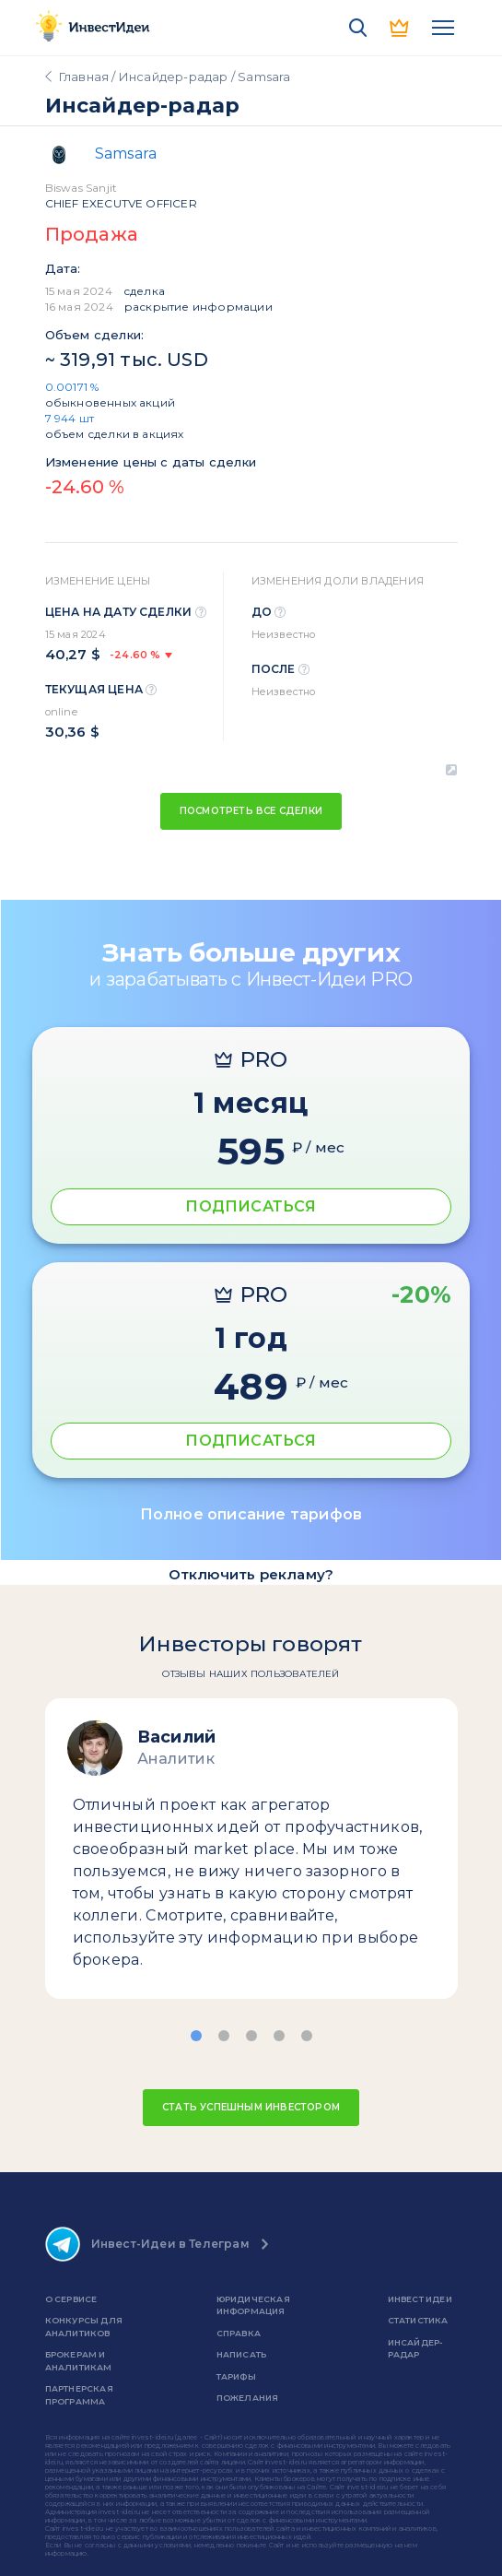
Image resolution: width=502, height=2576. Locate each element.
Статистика (418, 2320)
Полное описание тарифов (251, 1514)
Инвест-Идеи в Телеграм (147, 2244)
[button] (196, 2035)
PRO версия (400, 27)
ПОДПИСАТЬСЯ (250, 1206)
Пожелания (247, 2398)
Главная (84, 76)
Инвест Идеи (420, 2299)
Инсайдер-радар (173, 76)
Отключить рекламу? (251, 1574)
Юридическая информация (253, 2305)
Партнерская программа (79, 2394)
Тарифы (236, 2376)
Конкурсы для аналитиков (84, 2326)
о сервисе (71, 2299)
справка (238, 2333)
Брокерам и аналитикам (78, 2360)
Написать (241, 2354)
